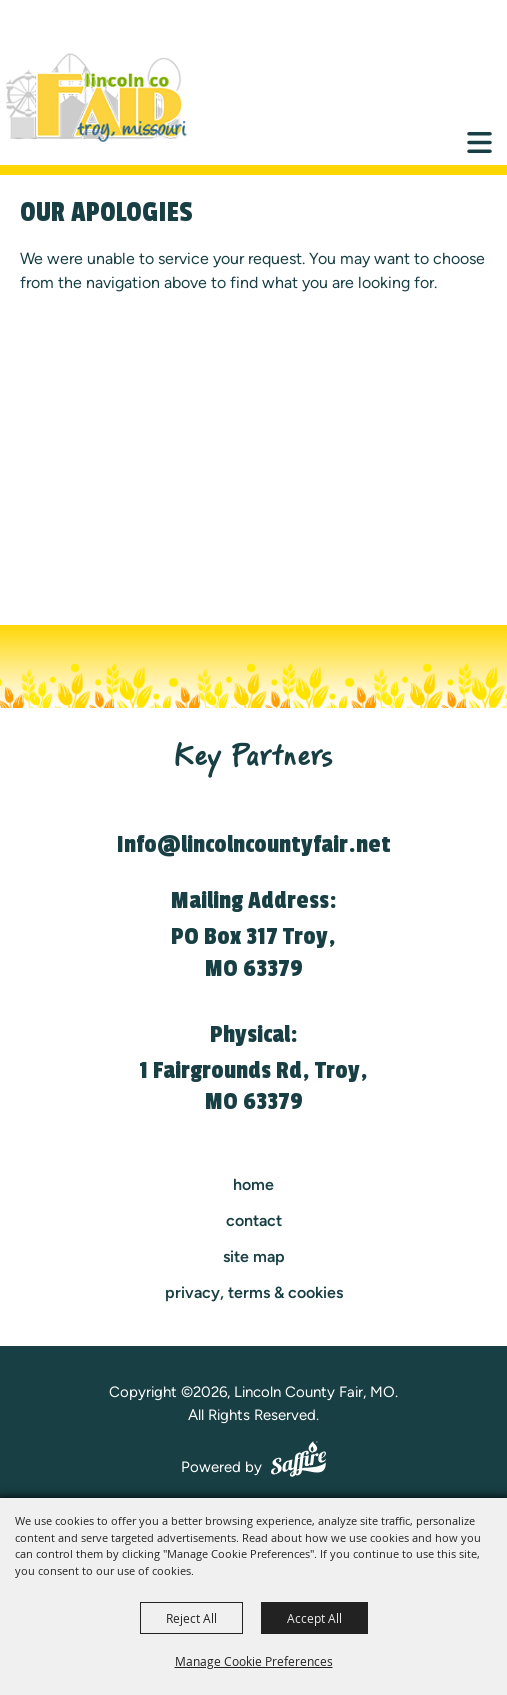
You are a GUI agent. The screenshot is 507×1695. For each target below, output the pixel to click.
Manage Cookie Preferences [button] (254, 1661)
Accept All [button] (314, 1618)
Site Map (254, 1256)
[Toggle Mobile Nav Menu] (479, 142)
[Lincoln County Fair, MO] (110, 98)
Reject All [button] (191, 1618)
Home (253, 1184)
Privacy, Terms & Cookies (254, 1292)
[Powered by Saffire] (298, 1462)
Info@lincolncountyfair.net (254, 844)
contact (254, 1220)
